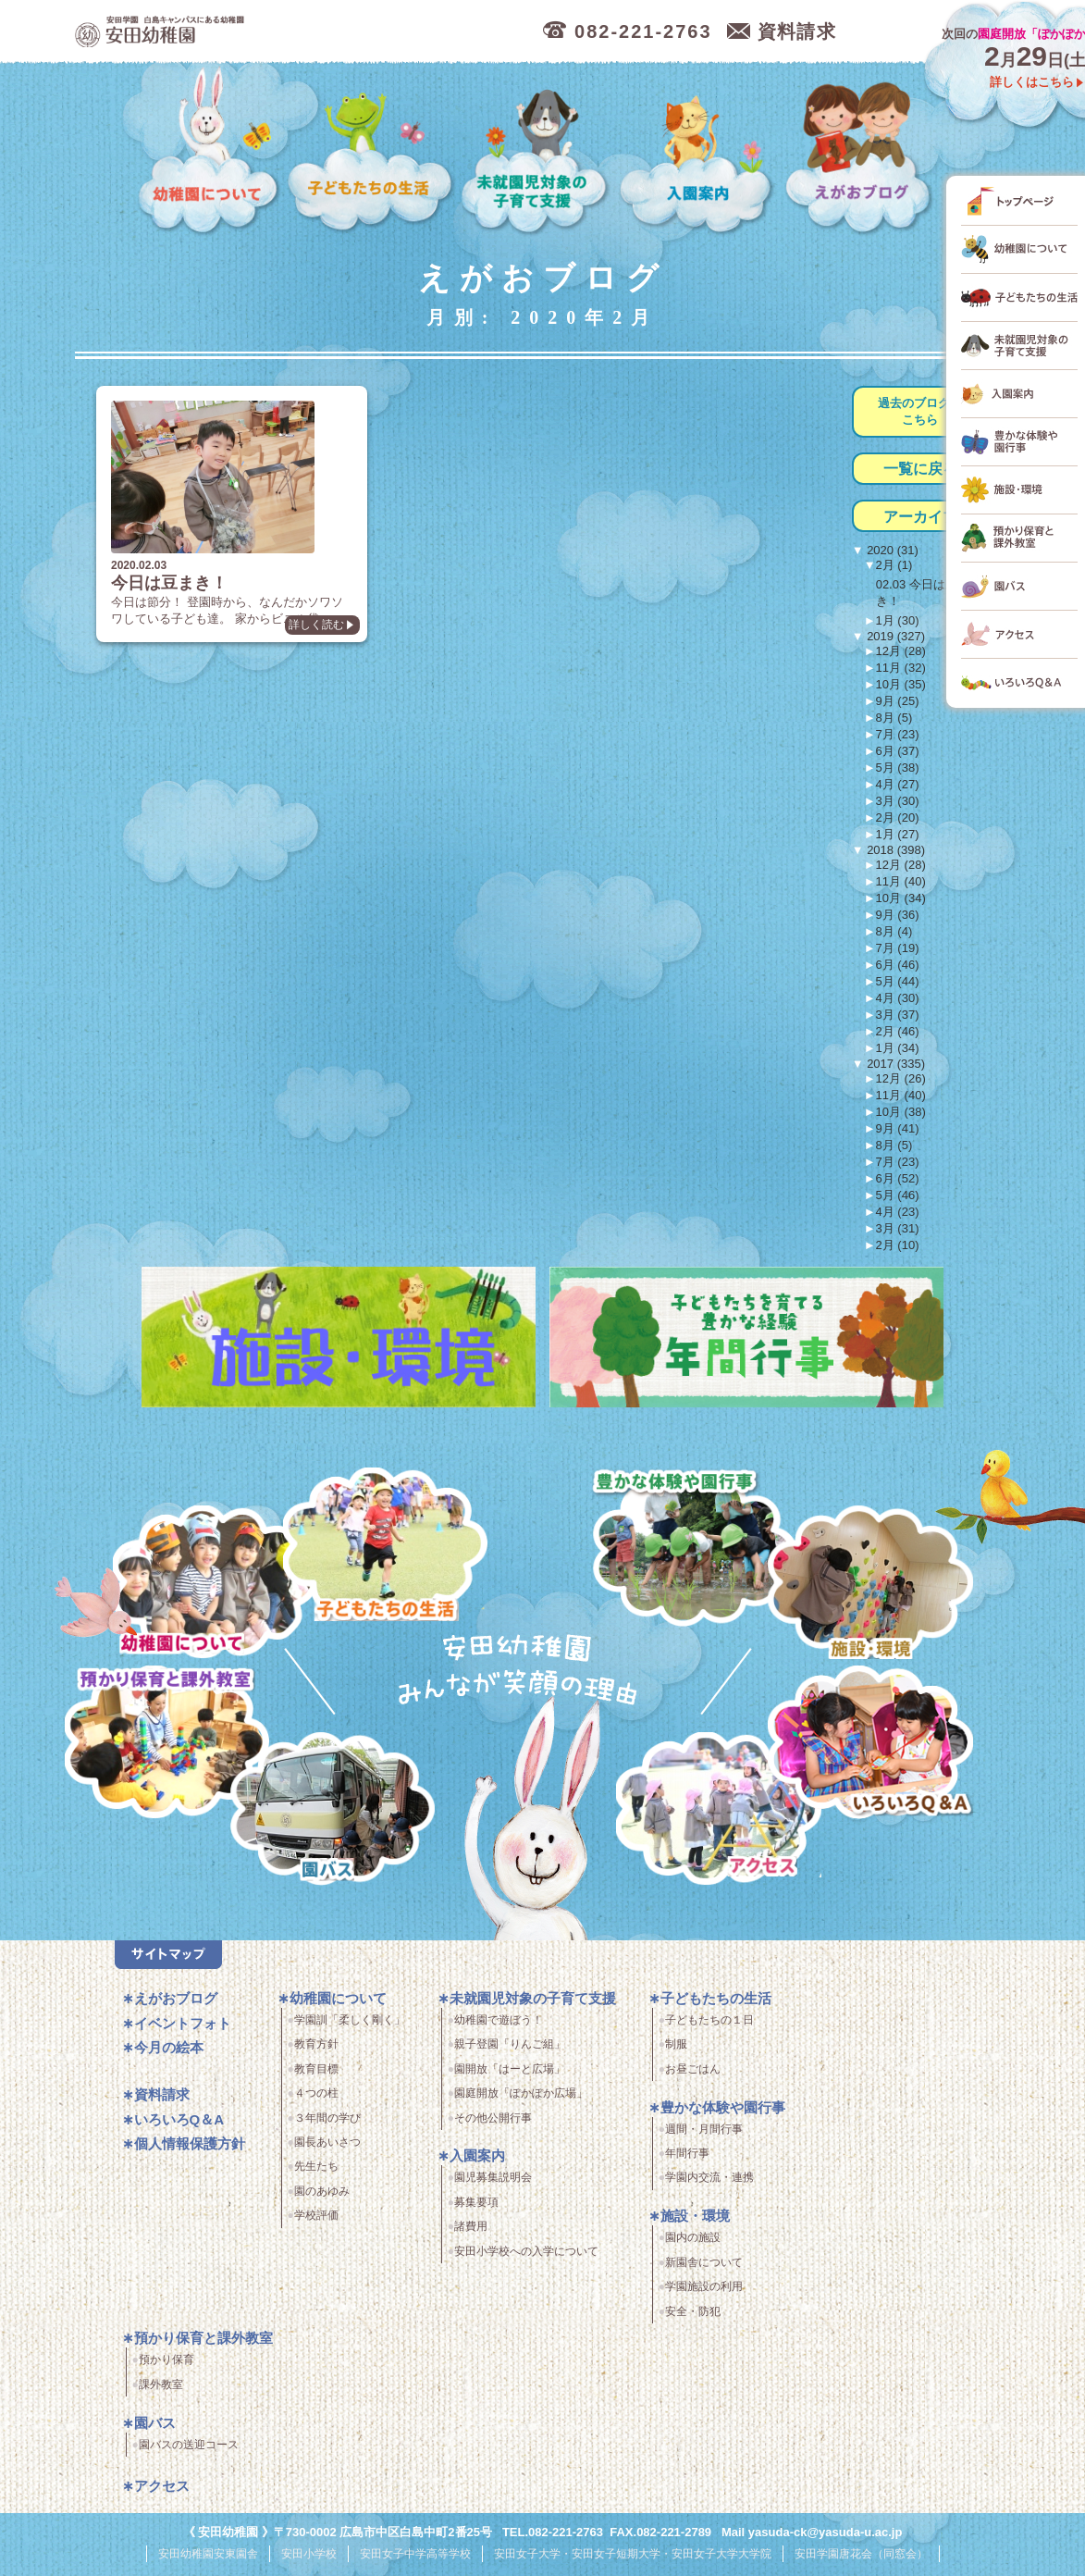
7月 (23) (897, 734)
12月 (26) (901, 1078)
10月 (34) (901, 898)
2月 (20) (897, 817)
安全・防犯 (693, 2317)
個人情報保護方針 (189, 2151)
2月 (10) (897, 1245)
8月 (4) (894, 931)
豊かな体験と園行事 (698, 1544)
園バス (155, 2429)
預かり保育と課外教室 (203, 2345)
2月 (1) (894, 565)
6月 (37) (897, 751)
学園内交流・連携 (709, 2184)
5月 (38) (897, 767)
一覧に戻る (920, 469)
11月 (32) (901, 668)
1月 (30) (897, 620)
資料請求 (162, 2102)
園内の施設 (693, 2244)
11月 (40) (901, 881)
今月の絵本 (168, 2054)
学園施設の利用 (704, 2293)
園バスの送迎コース (189, 2451)
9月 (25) (897, 701)
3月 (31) (897, 1228)
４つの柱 (316, 2100)
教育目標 (316, 2075)
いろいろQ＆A (870, 1746)
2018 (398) (895, 850)
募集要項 (476, 2208)
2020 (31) (891, 550)
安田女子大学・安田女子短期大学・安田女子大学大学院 (632, 2559)
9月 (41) (897, 1128)
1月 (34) (897, 1048)
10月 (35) (901, 684)
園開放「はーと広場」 (509, 2075)
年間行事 (687, 2160)
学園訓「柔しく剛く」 (349, 2027)
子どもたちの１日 (709, 2027)
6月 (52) (897, 1178)
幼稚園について (209, 151)
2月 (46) (897, 1031)
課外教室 (161, 2390)
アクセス (725, 1820)
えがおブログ (860, 151)
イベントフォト (182, 2029)
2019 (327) (895, 636)
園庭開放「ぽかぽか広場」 (520, 2100)
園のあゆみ (322, 2197)
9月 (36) (897, 915)
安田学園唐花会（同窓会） (861, 2559)
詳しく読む (285, 641)
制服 (676, 2051)
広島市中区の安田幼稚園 (259, 32)
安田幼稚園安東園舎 (208, 2559)
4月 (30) (897, 998)
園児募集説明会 (493, 2184)
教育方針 (316, 2051)
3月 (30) (897, 801)
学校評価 (316, 2222)
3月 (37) (897, 1015)
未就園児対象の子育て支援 (537, 151)
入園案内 (699, 151)
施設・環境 (870, 1585)
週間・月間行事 (704, 2135)
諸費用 (470, 2233)
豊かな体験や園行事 (722, 2114)
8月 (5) (894, 717)
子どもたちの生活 (371, 151)
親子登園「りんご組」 (509, 2051)
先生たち (316, 2173)
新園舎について (704, 2268)
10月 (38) (901, 1112)
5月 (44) (897, 981)
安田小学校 (309, 2559)
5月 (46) (897, 1195)
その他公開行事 (493, 2124)
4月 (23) (897, 1212)
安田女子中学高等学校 (415, 2559)
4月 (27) (897, 784)
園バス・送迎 (322, 1820)
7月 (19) (897, 948)
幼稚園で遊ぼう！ (498, 2027)
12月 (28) (901, 651)
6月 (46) (897, 965)
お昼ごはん (693, 2075)
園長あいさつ (327, 2149)
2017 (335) (895, 1064)
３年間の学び (327, 2124)
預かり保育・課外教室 (162, 1746)
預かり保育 (166, 2366)
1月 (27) (897, 834)
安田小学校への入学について (526, 2257)
